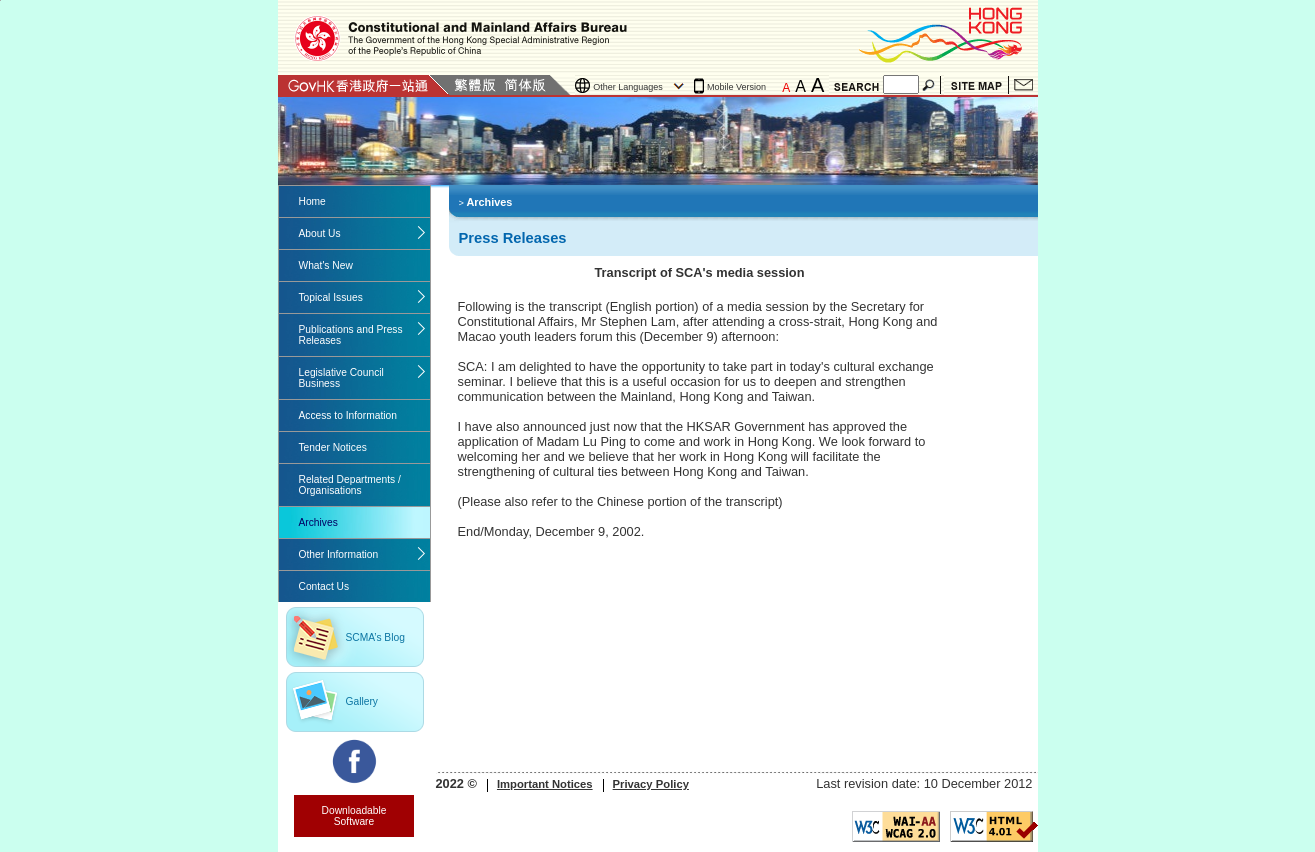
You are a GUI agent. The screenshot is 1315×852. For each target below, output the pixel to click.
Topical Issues (331, 297)
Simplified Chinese (525, 85)
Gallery (362, 701)
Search (930, 85)
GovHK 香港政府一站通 (363, 85)
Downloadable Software (354, 816)
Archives (318, 522)
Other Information (339, 554)
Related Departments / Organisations (350, 485)
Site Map (976, 85)
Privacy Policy (651, 784)
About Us (320, 233)
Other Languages (628, 87)
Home (312, 201)
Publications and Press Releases (351, 335)
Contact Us (1023, 85)
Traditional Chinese (474, 85)
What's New (326, 265)
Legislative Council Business (341, 378)
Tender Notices (333, 447)
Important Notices (545, 784)
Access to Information (348, 415)
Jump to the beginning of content (0, 0)
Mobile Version (736, 87)
